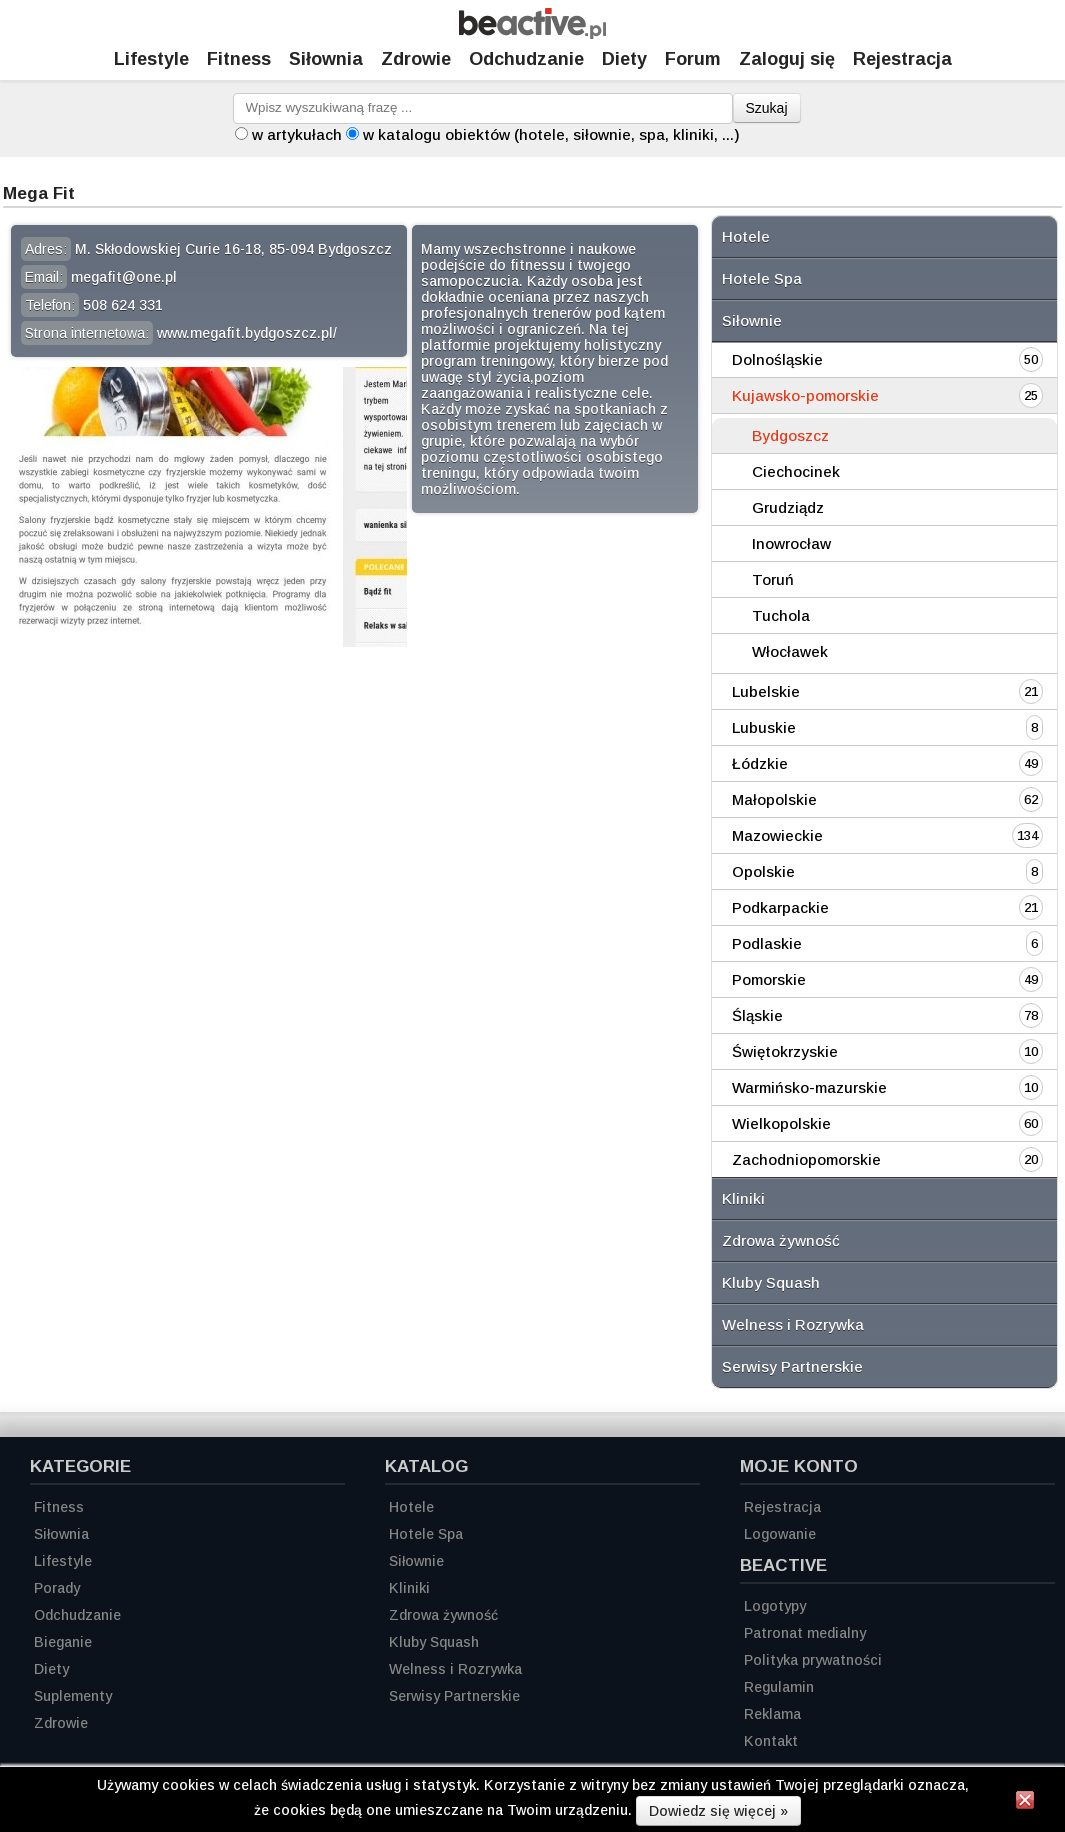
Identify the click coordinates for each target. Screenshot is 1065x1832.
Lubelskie (766, 691)
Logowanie (780, 1534)
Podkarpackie (780, 907)
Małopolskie (774, 799)
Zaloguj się (787, 59)
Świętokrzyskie (785, 1051)
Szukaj (767, 108)
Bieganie (63, 1642)
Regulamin (779, 1687)
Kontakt (771, 1741)
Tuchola (781, 615)
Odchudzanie (526, 59)
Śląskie (757, 1015)
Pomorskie (769, 979)
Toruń (773, 579)
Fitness (239, 59)
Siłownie (752, 320)
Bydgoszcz (790, 435)
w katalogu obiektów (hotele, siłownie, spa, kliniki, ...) (551, 134)
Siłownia (326, 59)
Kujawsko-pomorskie (805, 395)
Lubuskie (764, 727)
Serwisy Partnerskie (792, 1366)
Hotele (746, 236)
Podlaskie (767, 943)
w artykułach (297, 134)
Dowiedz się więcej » (718, 1811)
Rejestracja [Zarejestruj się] (902, 59)
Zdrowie (416, 59)
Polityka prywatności (813, 1660)
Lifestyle (151, 59)
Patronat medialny (805, 1633)
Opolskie (763, 871)
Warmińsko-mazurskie (809, 1087)
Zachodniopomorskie (806, 1159)
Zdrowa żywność (781, 1240)
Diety (624, 59)
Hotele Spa (762, 278)
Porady (57, 1588)
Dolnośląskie (777, 359)
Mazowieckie (777, 835)
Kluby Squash (771, 1282)
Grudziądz (788, 507)
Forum (693, 59)
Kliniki (743, 1198)
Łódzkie (760, 763)
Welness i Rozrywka (793, 1324)
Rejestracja (782, 1507)
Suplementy (73, 1696)
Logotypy (775, 1606)
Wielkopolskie (781, 1123)
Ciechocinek (796, 471)
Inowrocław (791, 543)
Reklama (772, 1714)
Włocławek (790, 651)
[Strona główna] (532, 33)
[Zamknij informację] (1025, 1803)
